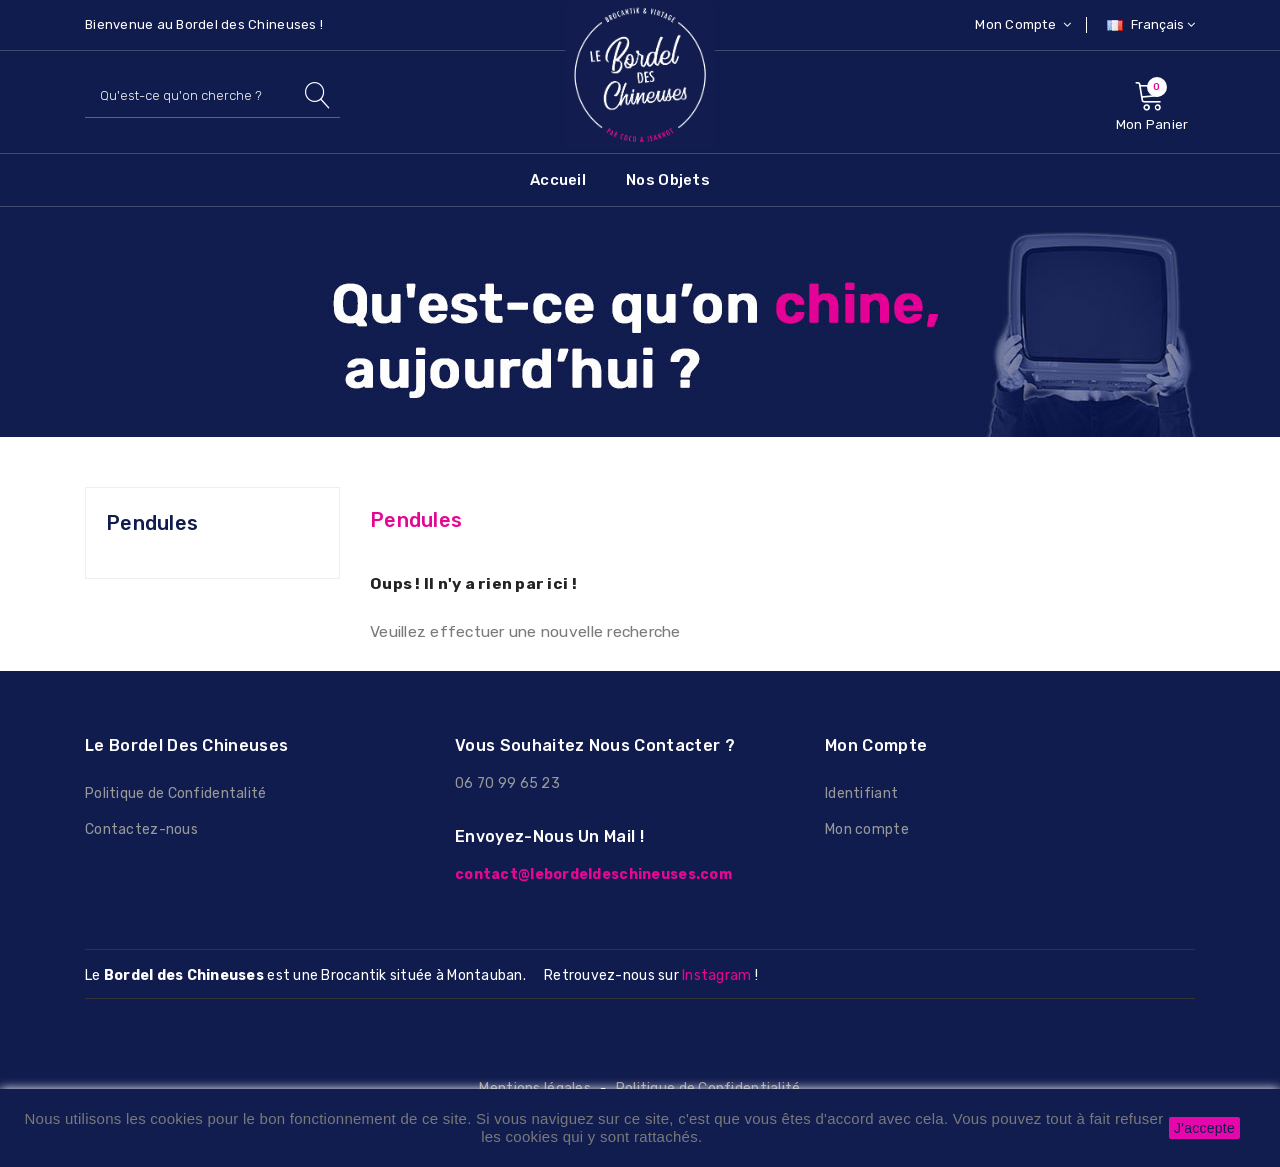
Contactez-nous (141, 829)
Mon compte (867, 829)
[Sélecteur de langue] (1148, 24)
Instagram (716, 975)
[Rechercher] (212, 95)
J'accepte (1204, 1128)
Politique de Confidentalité (176, 793)
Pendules (152, 523)
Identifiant (861, 793)
